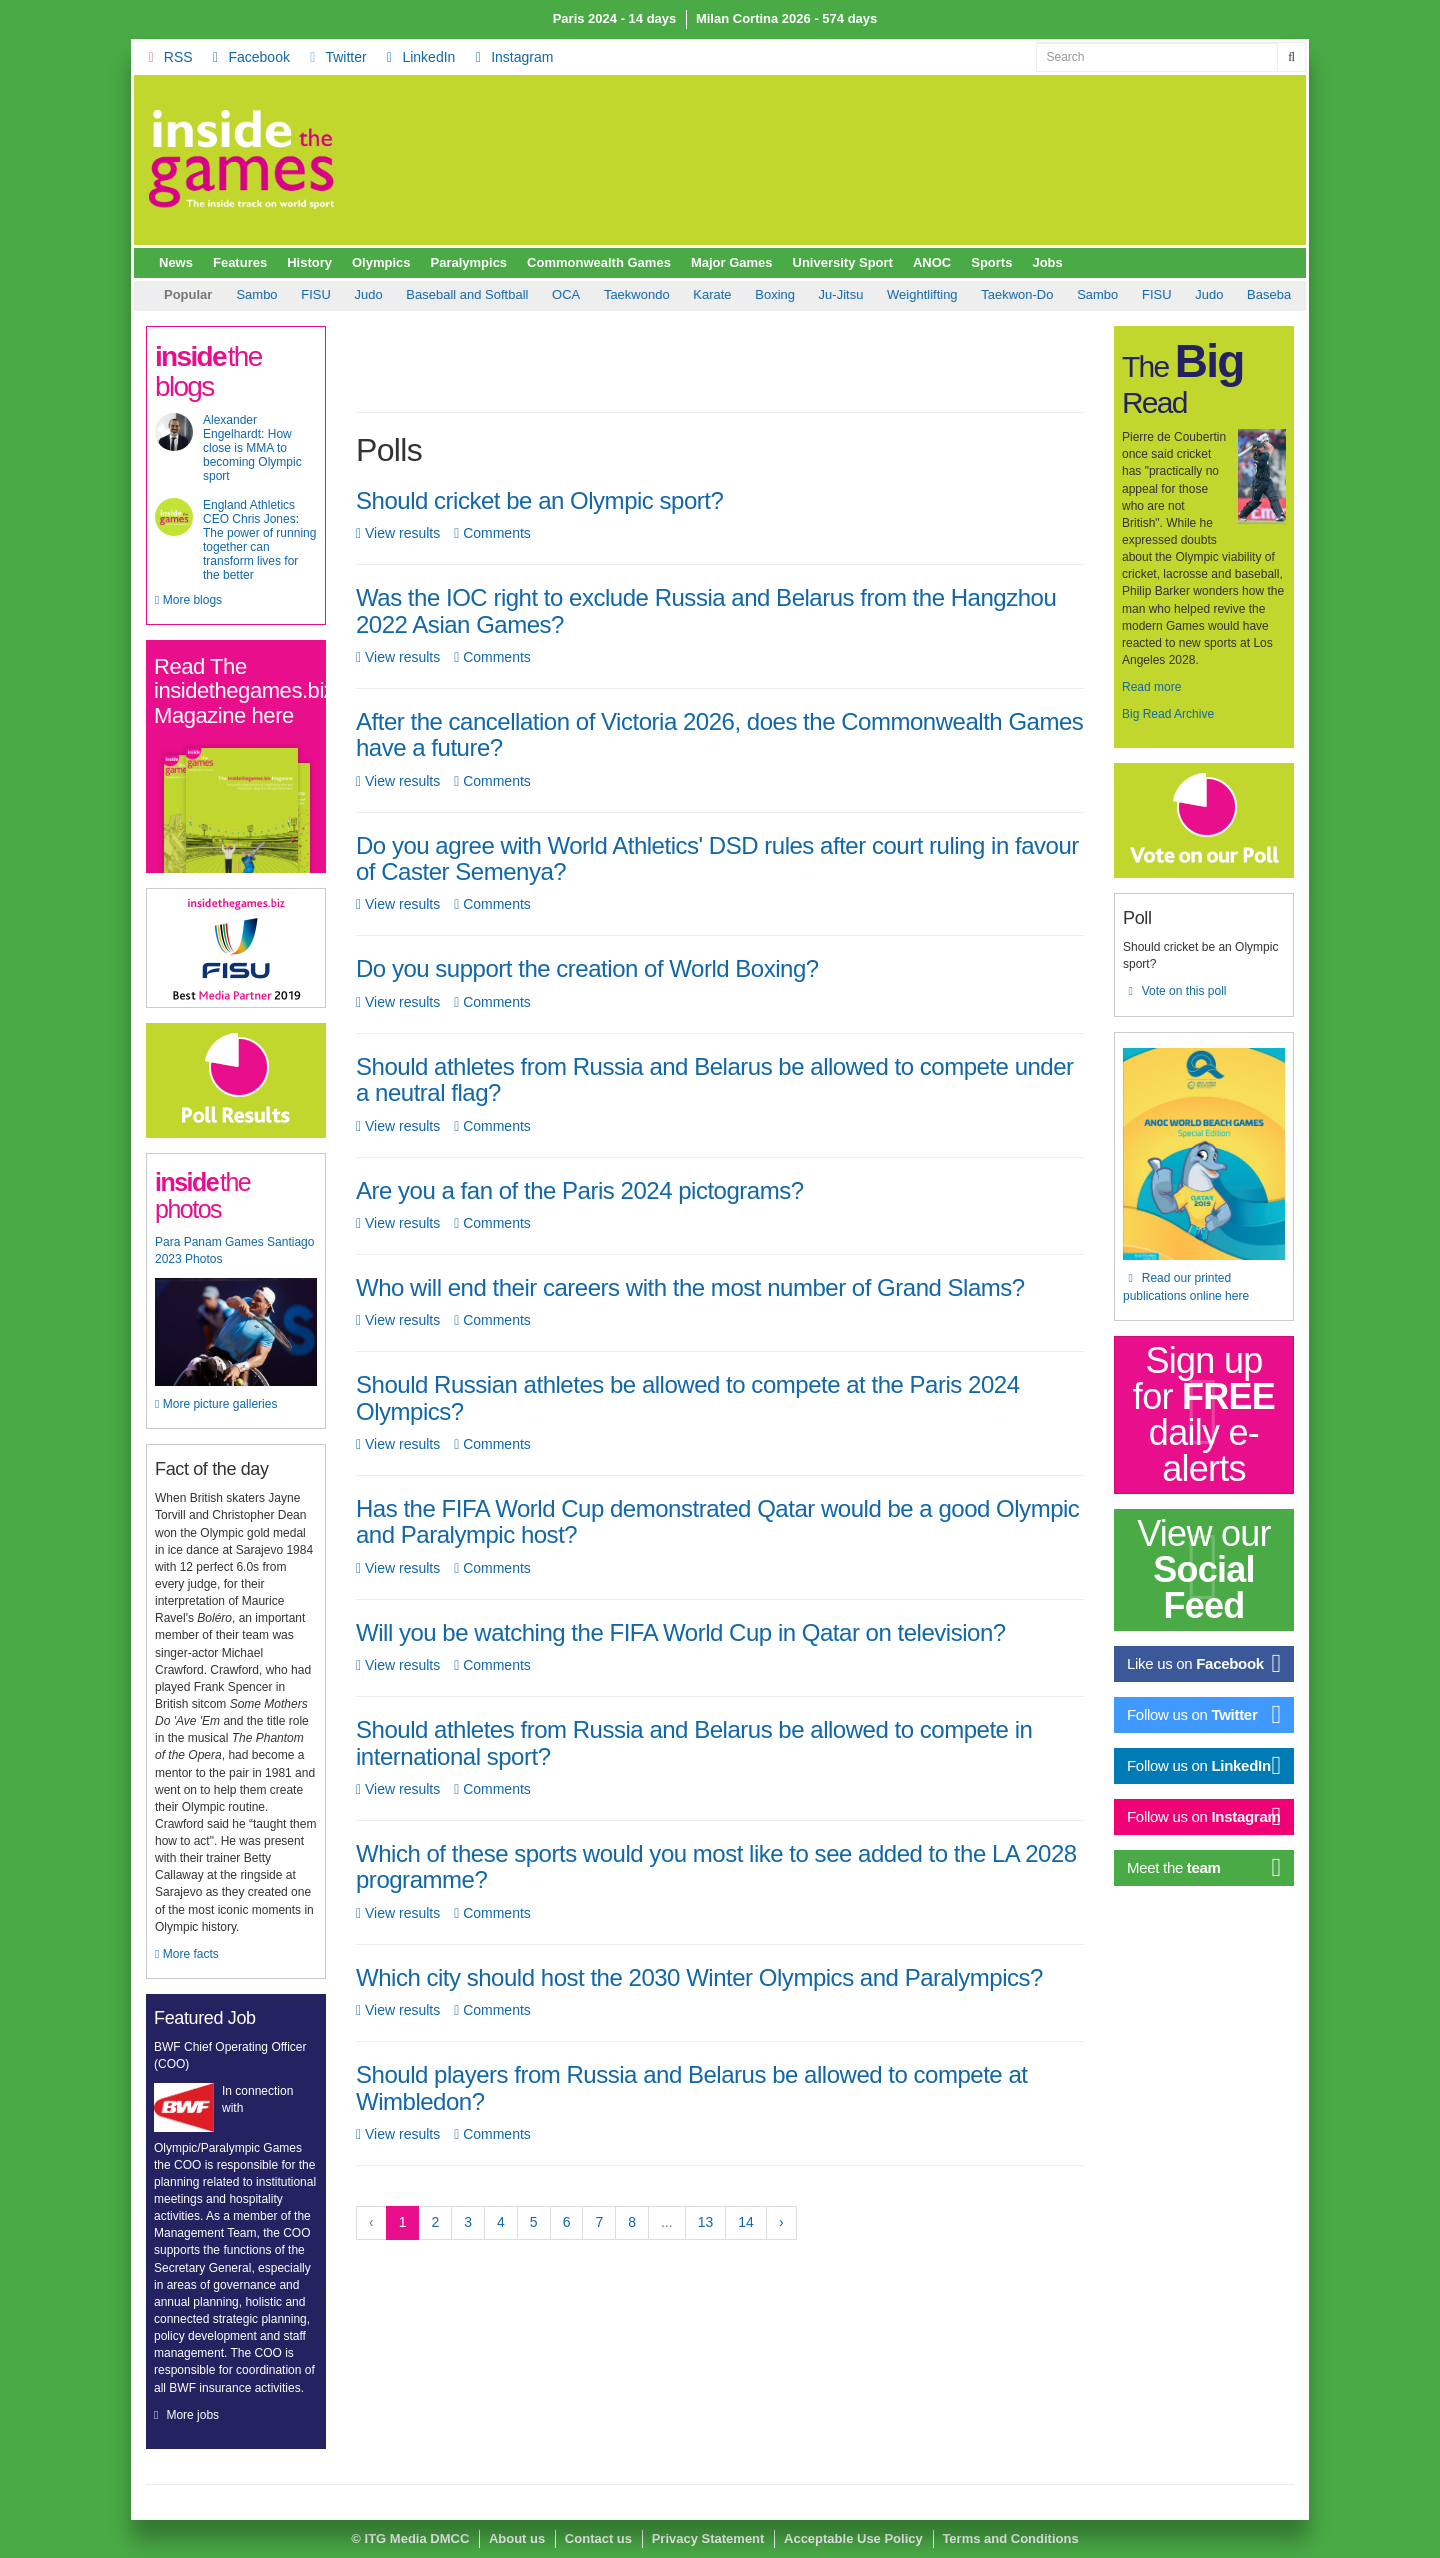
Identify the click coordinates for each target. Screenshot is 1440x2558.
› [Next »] (781, 2222)
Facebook (248, 57)
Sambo (932, 294)
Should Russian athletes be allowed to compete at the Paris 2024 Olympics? (688, 1397)
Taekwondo (472, 294)
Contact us (598, 2538)
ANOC (932, 262)
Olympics (381, 262)
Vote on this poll (1174, 991)
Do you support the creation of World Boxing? (587, 968)
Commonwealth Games (599, 262)
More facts (187, 1954)
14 (746, 2222)
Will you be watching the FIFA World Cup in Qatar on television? (681, 1632)
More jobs (192, 2415)
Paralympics (469, 262)
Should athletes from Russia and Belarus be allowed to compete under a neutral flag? (715, 1079)
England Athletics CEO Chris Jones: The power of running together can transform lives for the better (259, 540)
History (309, 262)
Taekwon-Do (852, 294)
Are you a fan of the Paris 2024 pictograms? (580, 1190)
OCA (401, 294)
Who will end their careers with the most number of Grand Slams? (690, 1287)
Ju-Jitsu (676, 294)
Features (240, 262)
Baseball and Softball (302, 294)
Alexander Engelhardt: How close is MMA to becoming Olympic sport (252, 448)
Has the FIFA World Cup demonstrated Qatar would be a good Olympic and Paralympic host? (717, 1521)
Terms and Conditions (1010, 2538)
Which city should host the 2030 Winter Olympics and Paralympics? (699, 1977)
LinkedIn (418, 57)
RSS (167, 57)
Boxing (610, 294)
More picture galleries (216, 1404)
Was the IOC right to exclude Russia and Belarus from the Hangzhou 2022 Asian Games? (706, 610)
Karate (547, 294)
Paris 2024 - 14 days (615, 18)
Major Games (732, 262)
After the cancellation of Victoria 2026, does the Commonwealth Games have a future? (719, 734)
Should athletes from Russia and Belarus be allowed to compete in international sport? (694, 1742)
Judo (1044, 294)
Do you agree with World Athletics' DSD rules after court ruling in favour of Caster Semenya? (717, 858)
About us (517, 2538)
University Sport (843, 262)
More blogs (188, 600)
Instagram (511, 57)
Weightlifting (757, 294)
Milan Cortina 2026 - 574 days (786, 18)
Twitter (335, 57)
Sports (991, 262)
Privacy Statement (708, 2538)
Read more (1151, 687)
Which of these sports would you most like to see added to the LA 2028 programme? (716, 1866)
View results (398, 533)
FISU (992, 294)
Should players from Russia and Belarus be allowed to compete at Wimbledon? (691, 2087)
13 (706, 2222)
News (176, 262)
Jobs (1047, 262)
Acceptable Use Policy (853, 2538)
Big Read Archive (1168, 714)
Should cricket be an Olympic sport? (539, 500)
